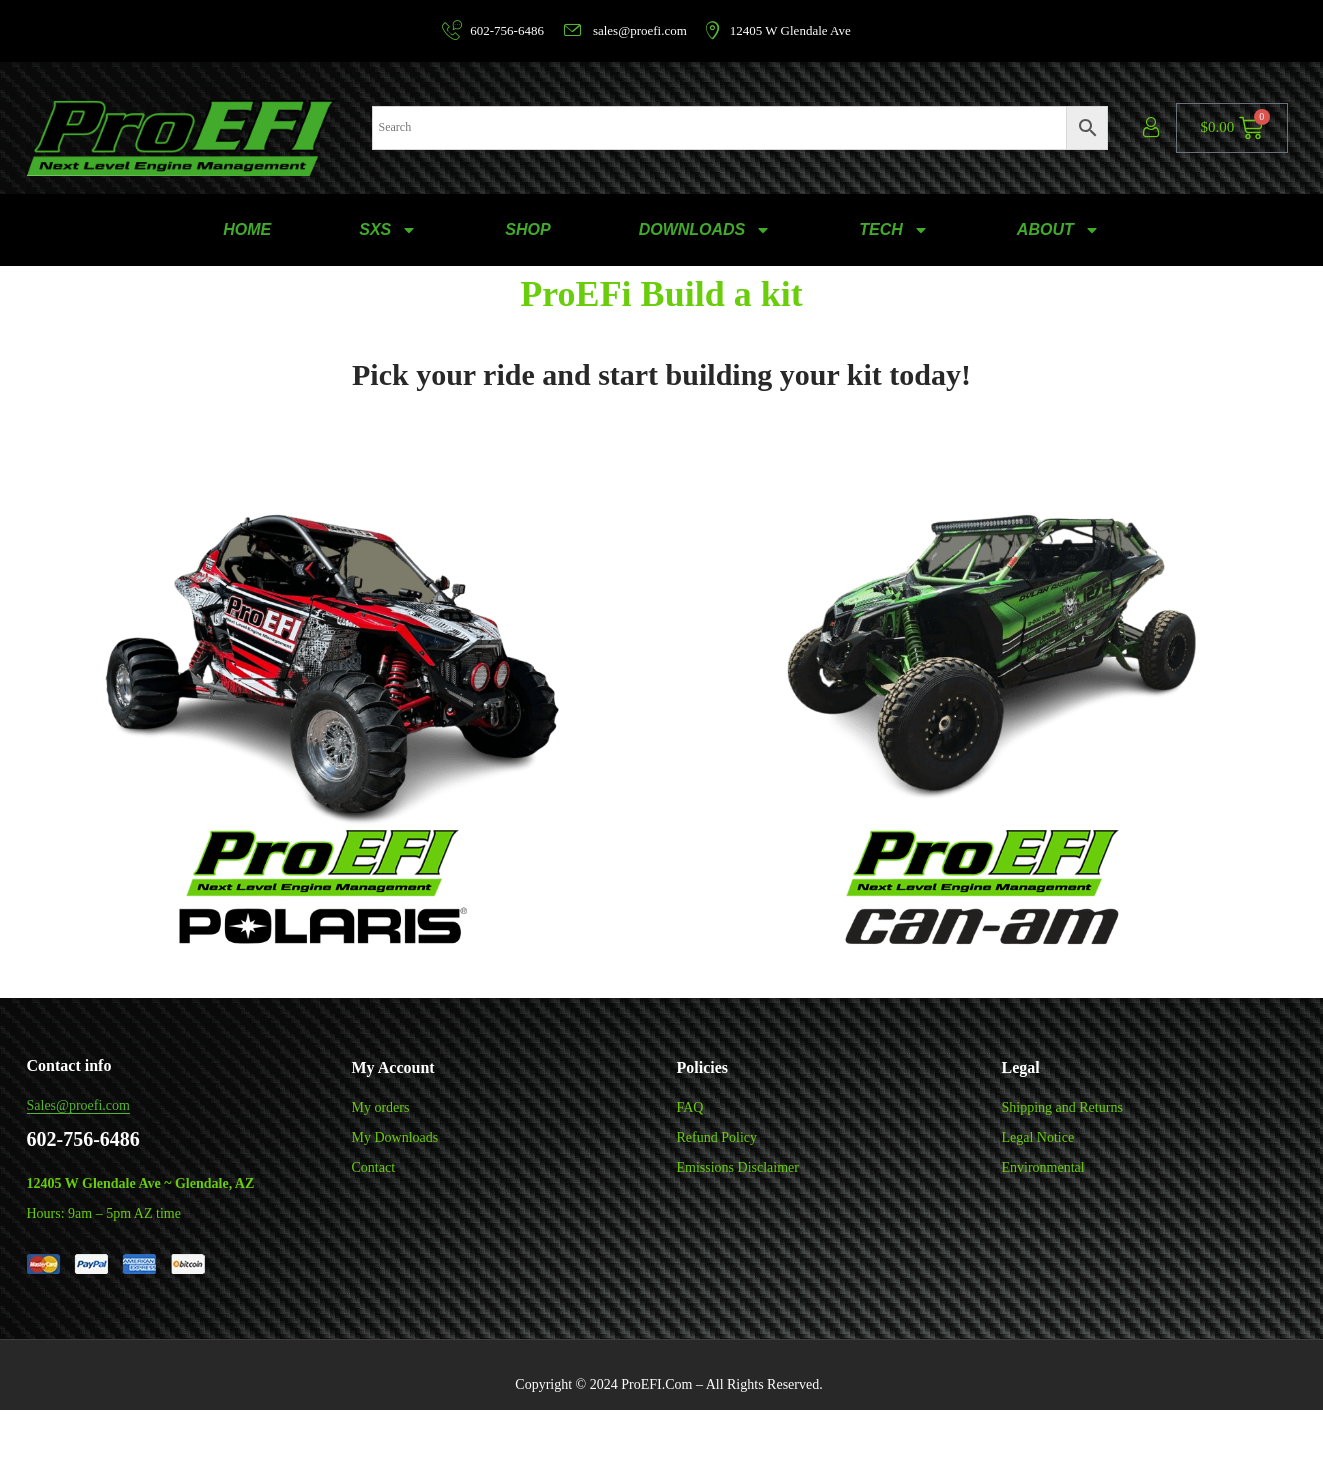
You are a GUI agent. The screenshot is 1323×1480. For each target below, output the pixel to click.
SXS (388, 230)
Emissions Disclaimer (738, 1167)
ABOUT (1058, 230)
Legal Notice (1038, 1137)
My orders (381, 1107)
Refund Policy (717, 1137)
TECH (894, 230)
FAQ (690, 1107)
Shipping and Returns (1062, 1107)
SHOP (527, 229)
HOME (247, 229)
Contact (374, 1167)
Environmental (1043, 1167)
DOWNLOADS (705, 230)
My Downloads (395, 1137)
